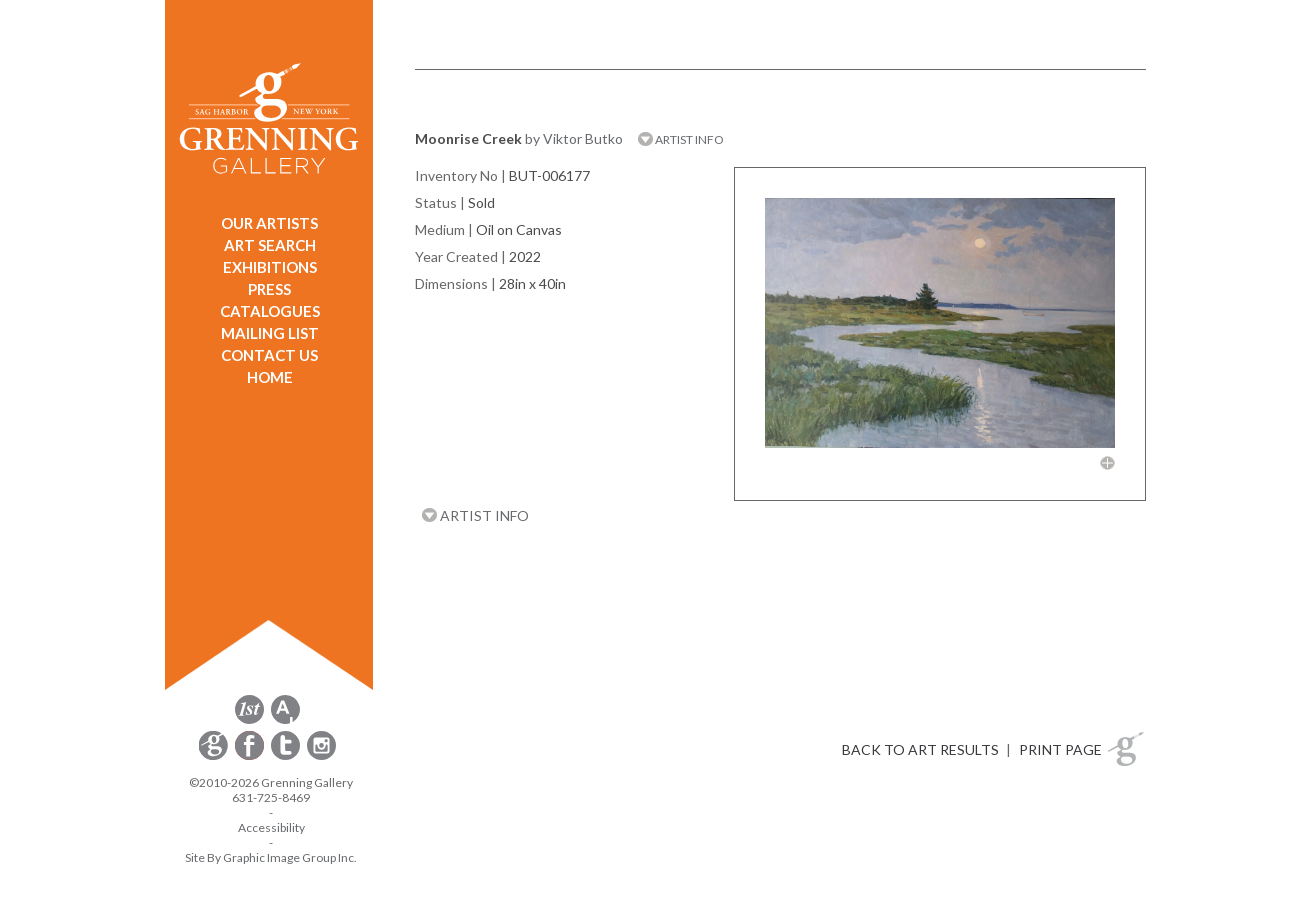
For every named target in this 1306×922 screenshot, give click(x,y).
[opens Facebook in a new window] (251, 756)
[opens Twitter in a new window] (287, 756)
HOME (270, 377)
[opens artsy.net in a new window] (285, 720)
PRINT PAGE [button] (1060, 749)
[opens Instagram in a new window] (321, 756)
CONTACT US (269, 355)
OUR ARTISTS (269, 223)
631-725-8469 (271, 797)
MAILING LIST (270, 333)
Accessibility (271, 827)
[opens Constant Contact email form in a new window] (215, 756)
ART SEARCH (270, 245)
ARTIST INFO (681, 139)
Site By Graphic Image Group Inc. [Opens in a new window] (271, 857)
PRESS (269, 289)
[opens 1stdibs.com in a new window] (249, 720)
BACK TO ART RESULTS (920, 749)
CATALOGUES (270, 311)
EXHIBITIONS (270, 267)
